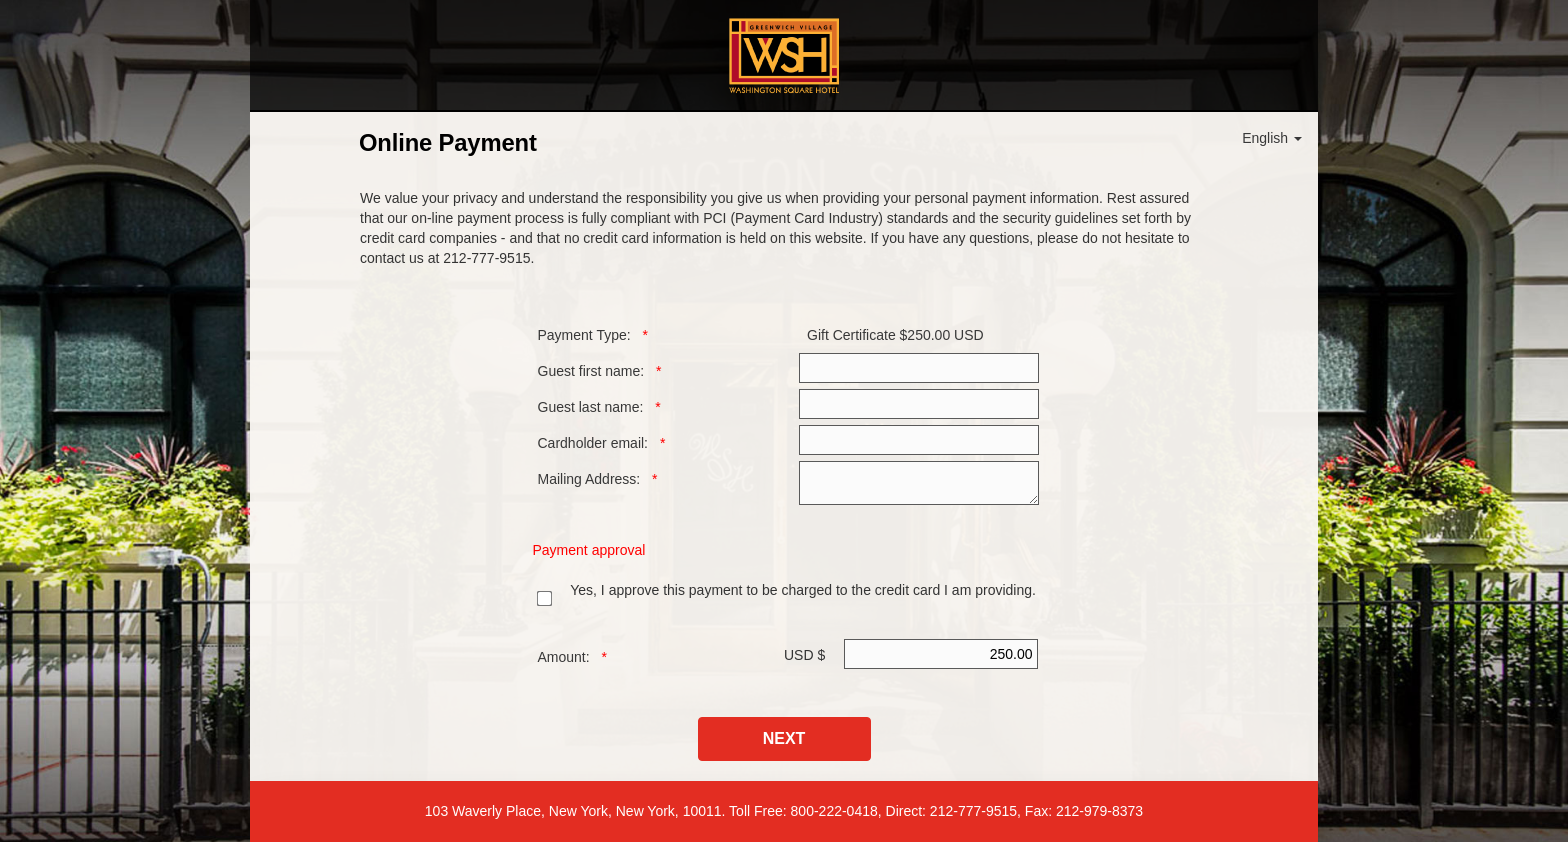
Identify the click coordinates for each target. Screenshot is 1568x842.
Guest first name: (591, 371)
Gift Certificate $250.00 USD (895, 335)
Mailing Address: (589, 479)
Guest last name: (591, 407)
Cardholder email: (593, 443)
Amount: (564, 657)
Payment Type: (584, 335)
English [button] (1272, 138)
